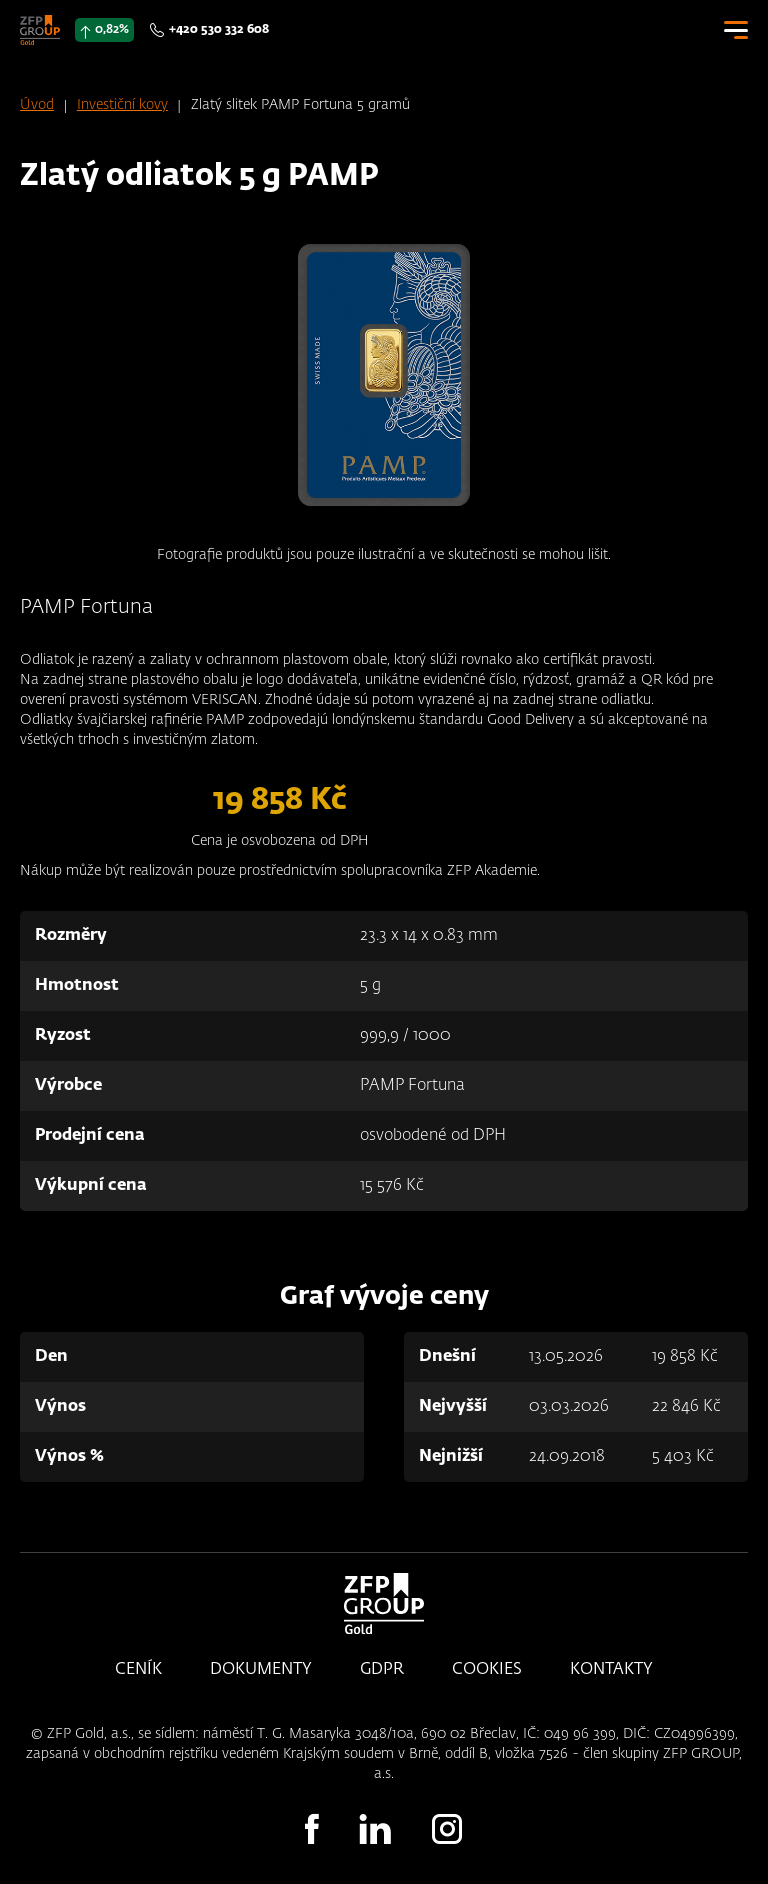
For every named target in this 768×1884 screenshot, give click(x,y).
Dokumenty (261, 1670)
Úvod (37, 105)
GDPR (382, 1670)
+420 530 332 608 (219, 30)
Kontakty (611, 1670)
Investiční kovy (122, 105)
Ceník (138, 1670)
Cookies (487, 1670)
